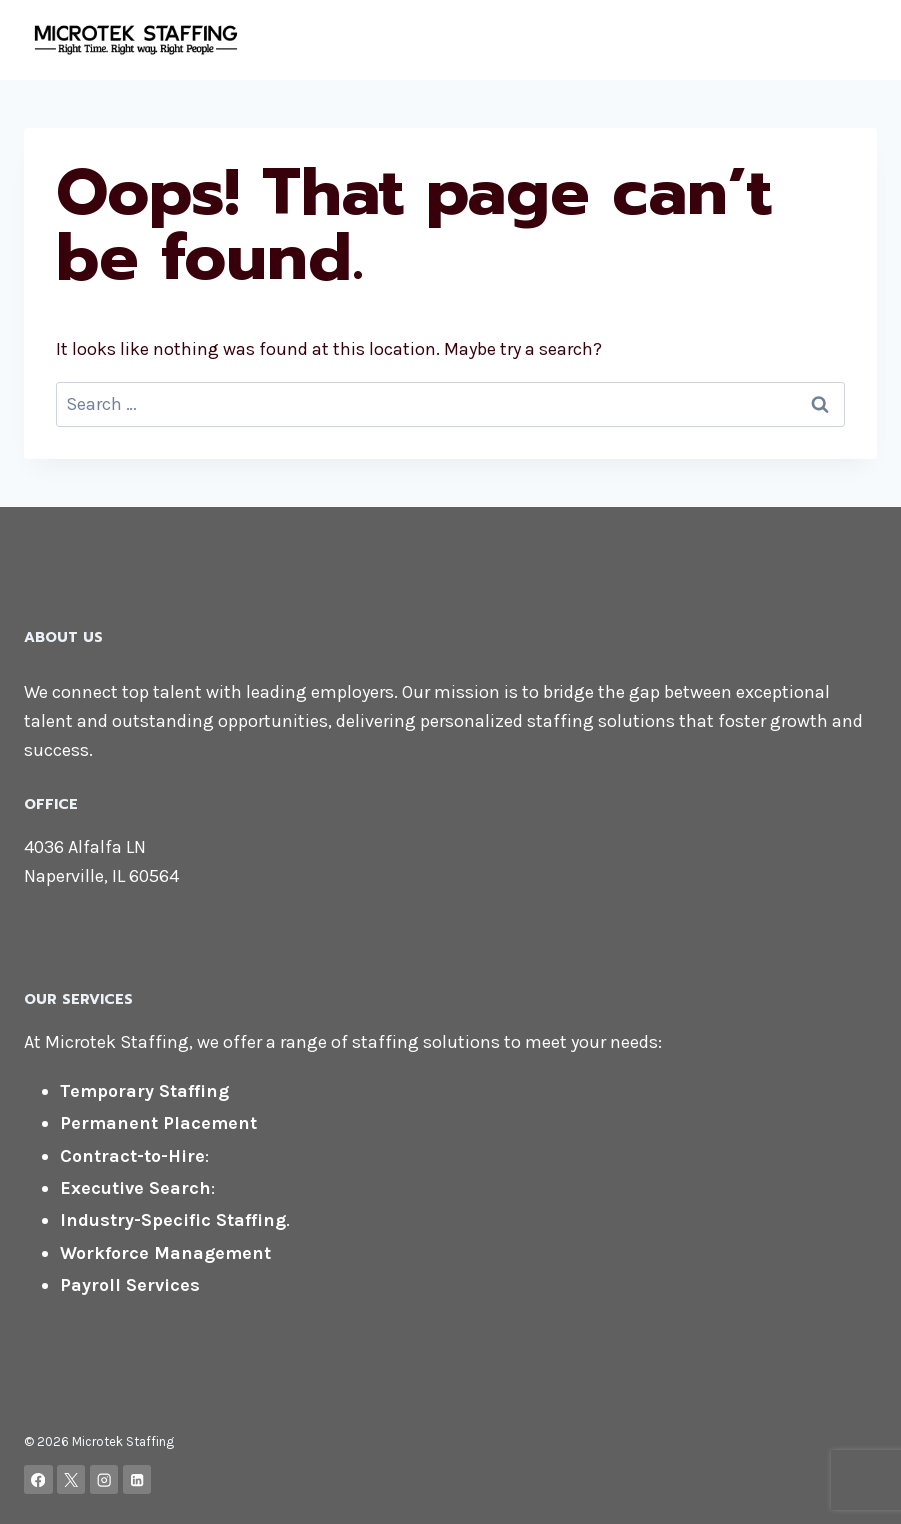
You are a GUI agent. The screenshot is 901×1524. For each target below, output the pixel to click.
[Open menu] (858, 39)
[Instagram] (104, 1479)
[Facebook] (38, 1479)
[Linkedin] (137, 1479)
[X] (71, 1479)
